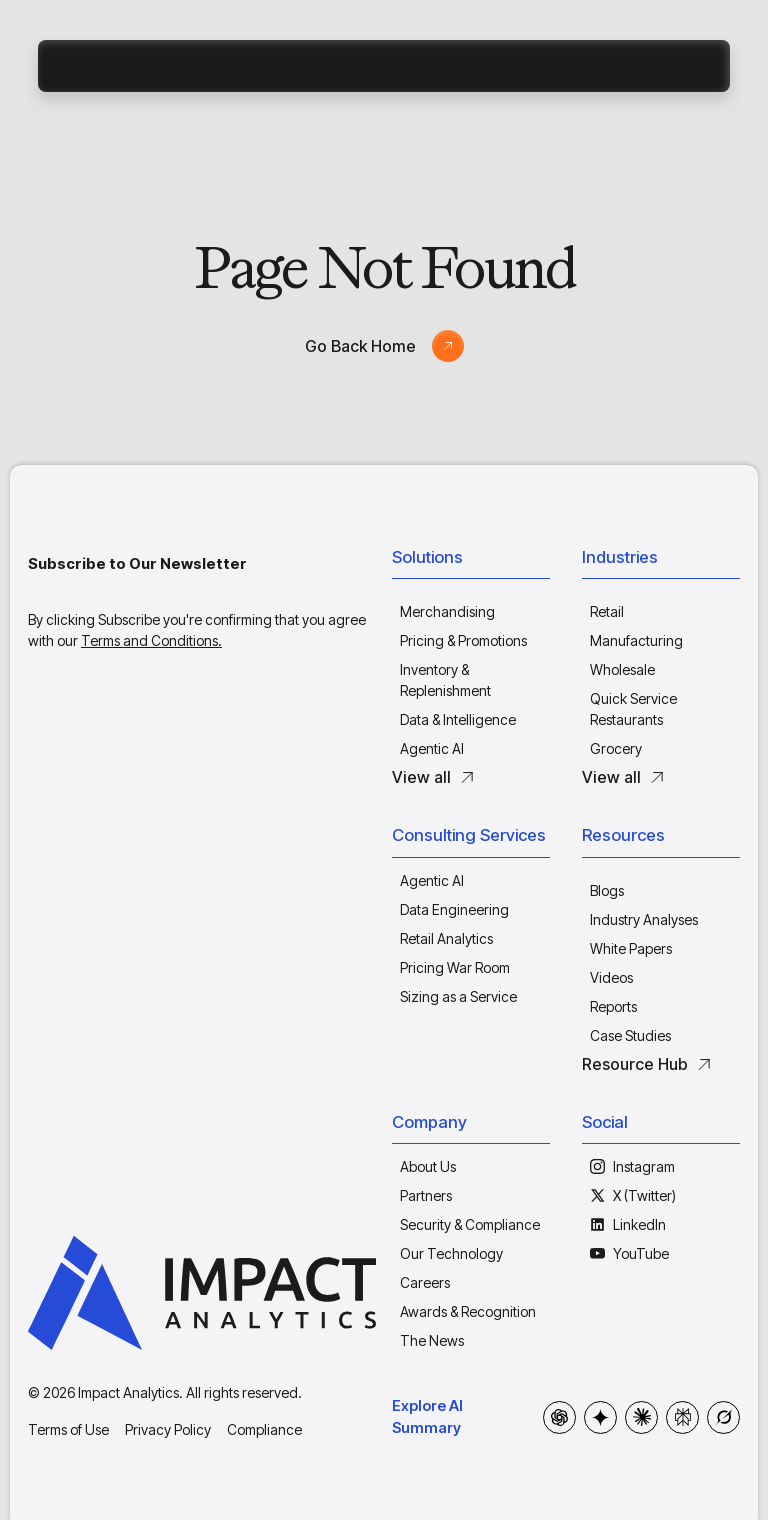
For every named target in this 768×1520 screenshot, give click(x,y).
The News (432, 1340)
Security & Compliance (470, 1224)
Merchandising (447, 611)
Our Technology (451, 1253)
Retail (607, 611)
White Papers (631, 948)
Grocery (616, 748)
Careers (425, 1282)
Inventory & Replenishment (445, 680)
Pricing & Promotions (463, 640)
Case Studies (630, 1035)
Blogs (607, 890)
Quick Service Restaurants (633, 709)
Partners (426, 1195)
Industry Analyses (644, 919)
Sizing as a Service (458, 996)
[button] (471, 562)
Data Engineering (454, 909)
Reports (613, 1006)
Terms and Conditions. (151, 640)
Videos (611, 977)
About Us (428, 1166)
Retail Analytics (446, 938)
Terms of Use (68, 1429)
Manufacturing (636, 640)
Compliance (264, 1429)
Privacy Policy (168, 1429)
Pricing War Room (455, 967)
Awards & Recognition (468, 1311)
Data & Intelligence (458, 719)
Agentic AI (432, 748)
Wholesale (622, 669)
